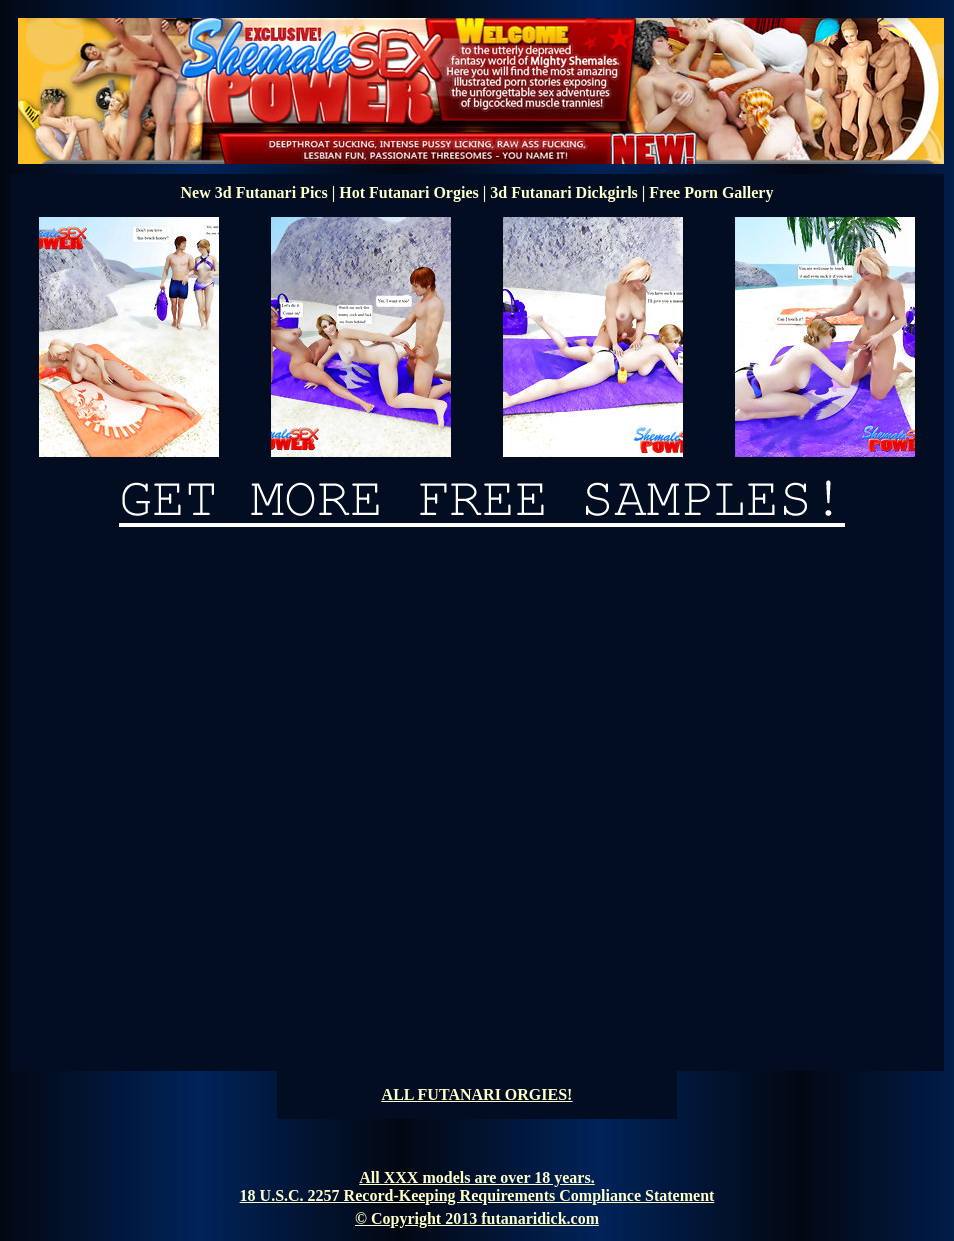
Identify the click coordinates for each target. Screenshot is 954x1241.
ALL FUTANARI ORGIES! (477, 1094)
